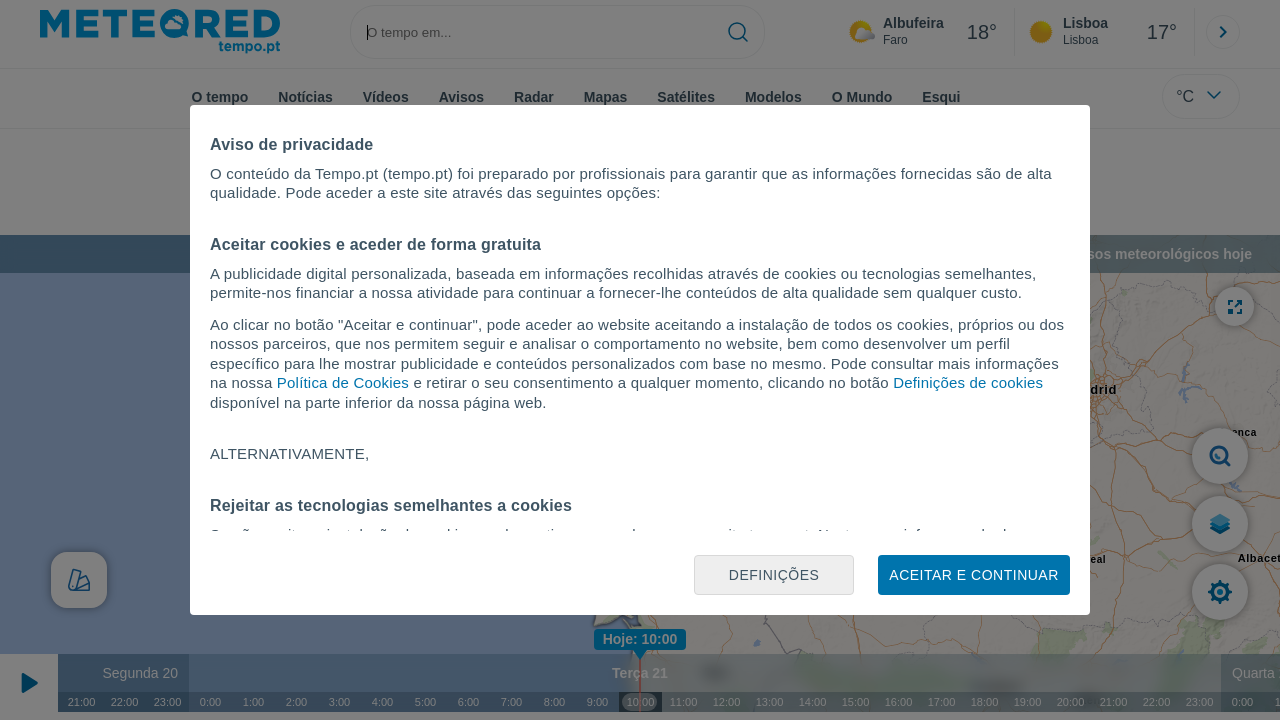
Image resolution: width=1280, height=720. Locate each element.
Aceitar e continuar (973, 575)
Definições (774, 575)
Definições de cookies (968, 382)
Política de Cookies (343, 382)
